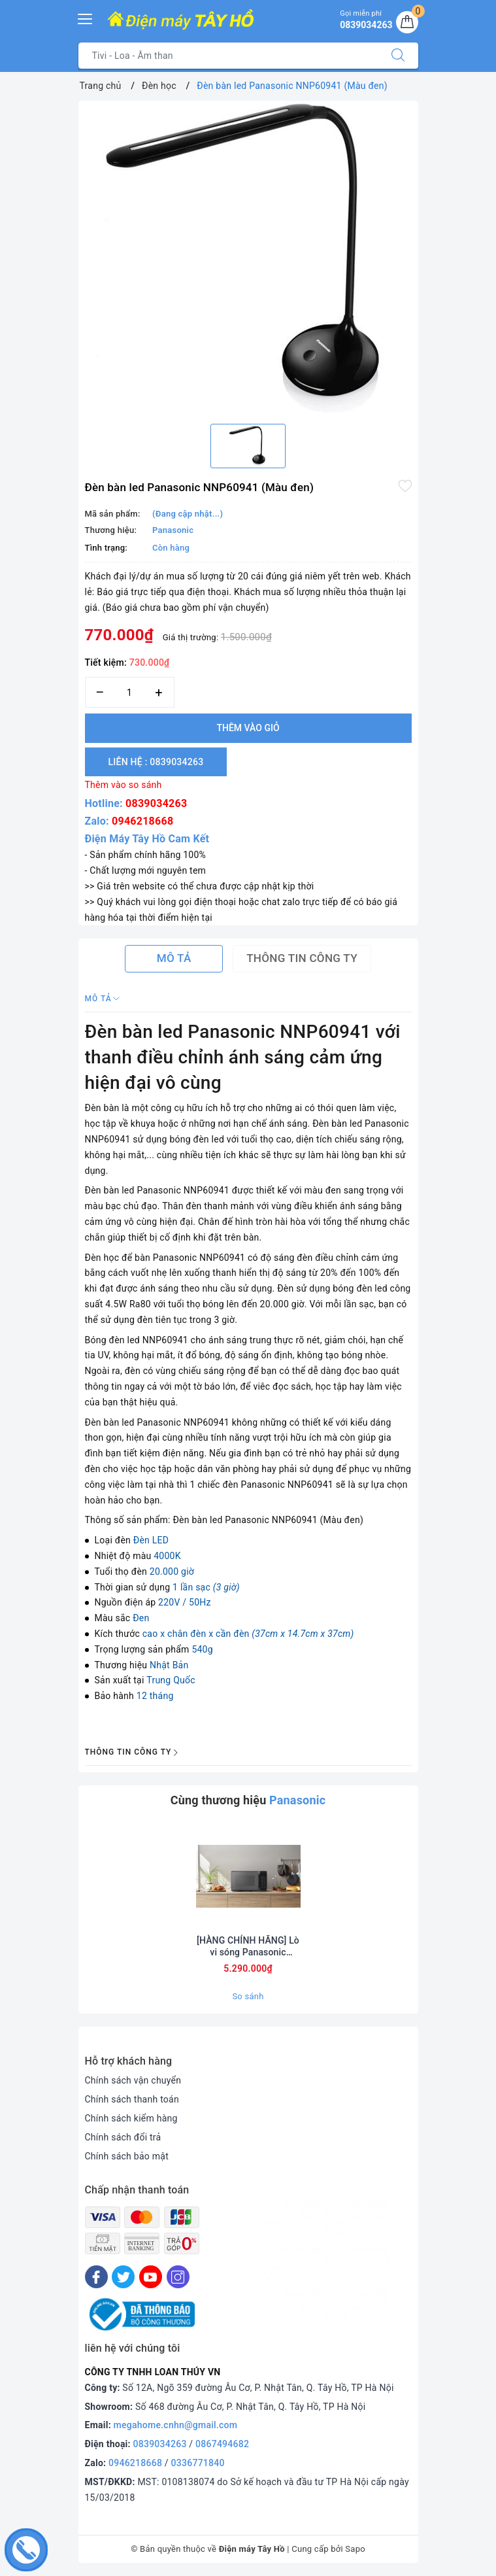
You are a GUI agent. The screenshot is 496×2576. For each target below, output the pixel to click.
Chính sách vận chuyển (133, 2080)
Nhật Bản (169, 1665)
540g (201, 1649)
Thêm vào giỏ (247, 728)
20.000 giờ (172, 1571)
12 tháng (155, 1696)
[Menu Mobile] (85, 17)
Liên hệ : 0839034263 (156, 762)
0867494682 (222, 2444)
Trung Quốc (170, 1680)
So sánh (247, 1996)
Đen (141, 1618)
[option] (248, 257)
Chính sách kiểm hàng (131, 2118)
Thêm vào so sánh (123, 785)
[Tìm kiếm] (398, 56)
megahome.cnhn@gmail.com (176, 2425)
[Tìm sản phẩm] (228, 56)
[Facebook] (96, 2276)
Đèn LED (151, 1540)
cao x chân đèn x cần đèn (248, 1633)
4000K (167, 1556)
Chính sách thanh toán (132, 2099)
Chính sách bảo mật (127, 2156)
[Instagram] (178, 2276)
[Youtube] (150, 2276)
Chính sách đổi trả (123, 2137)
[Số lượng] (129, 692)
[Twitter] (123, 2276)
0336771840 (198, 2463)
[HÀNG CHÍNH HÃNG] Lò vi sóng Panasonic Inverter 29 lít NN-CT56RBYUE (248, 1946)
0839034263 (156, 803)
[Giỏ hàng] (407, 22)
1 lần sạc (206, 1587)
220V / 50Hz (184, 1602)
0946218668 (142, 821)
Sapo (355, 2549)
